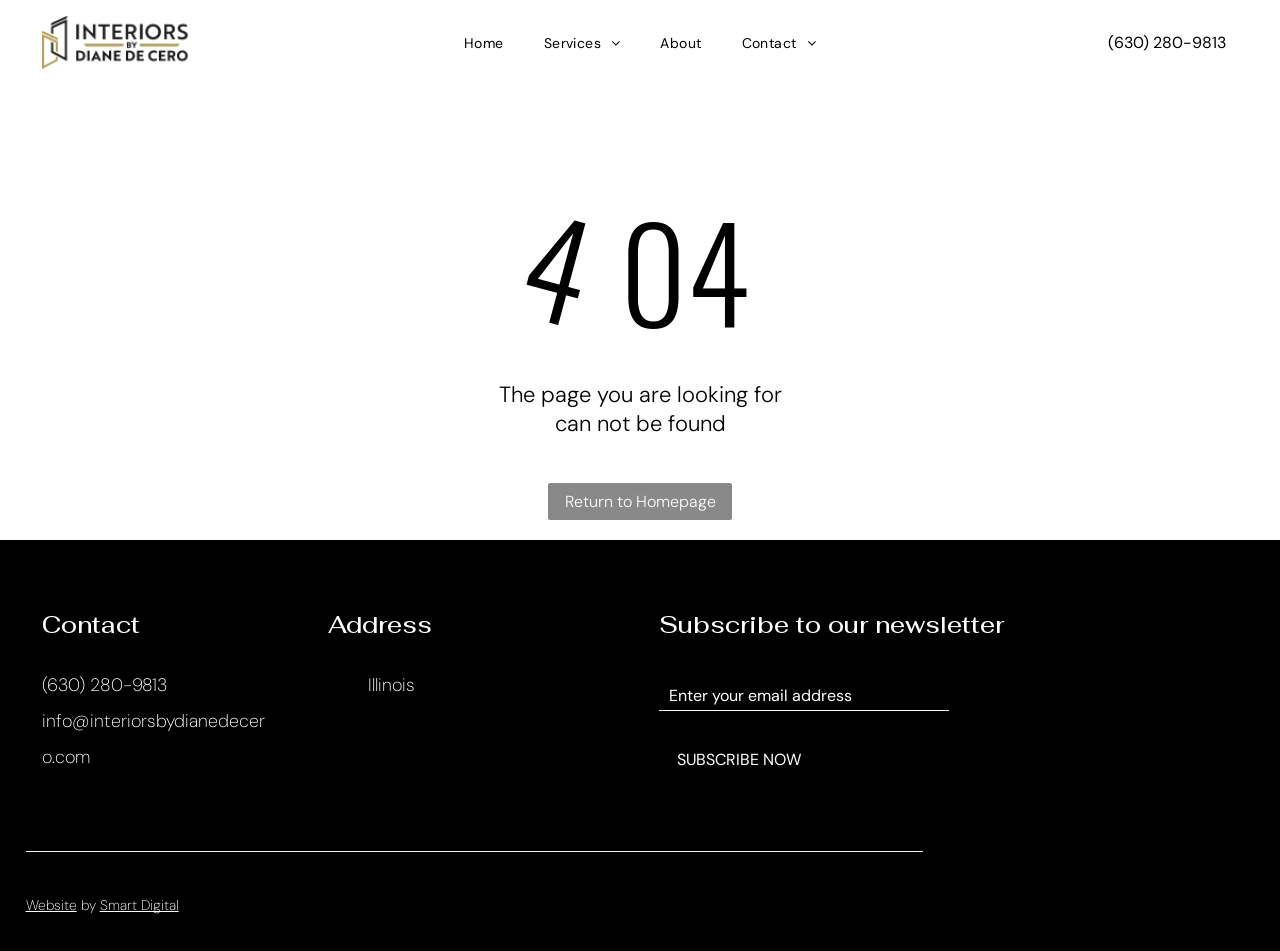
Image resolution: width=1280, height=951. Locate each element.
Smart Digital (139, 905)
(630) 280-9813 (104, 685)
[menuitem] (484, 43)
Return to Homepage (640, 501)
